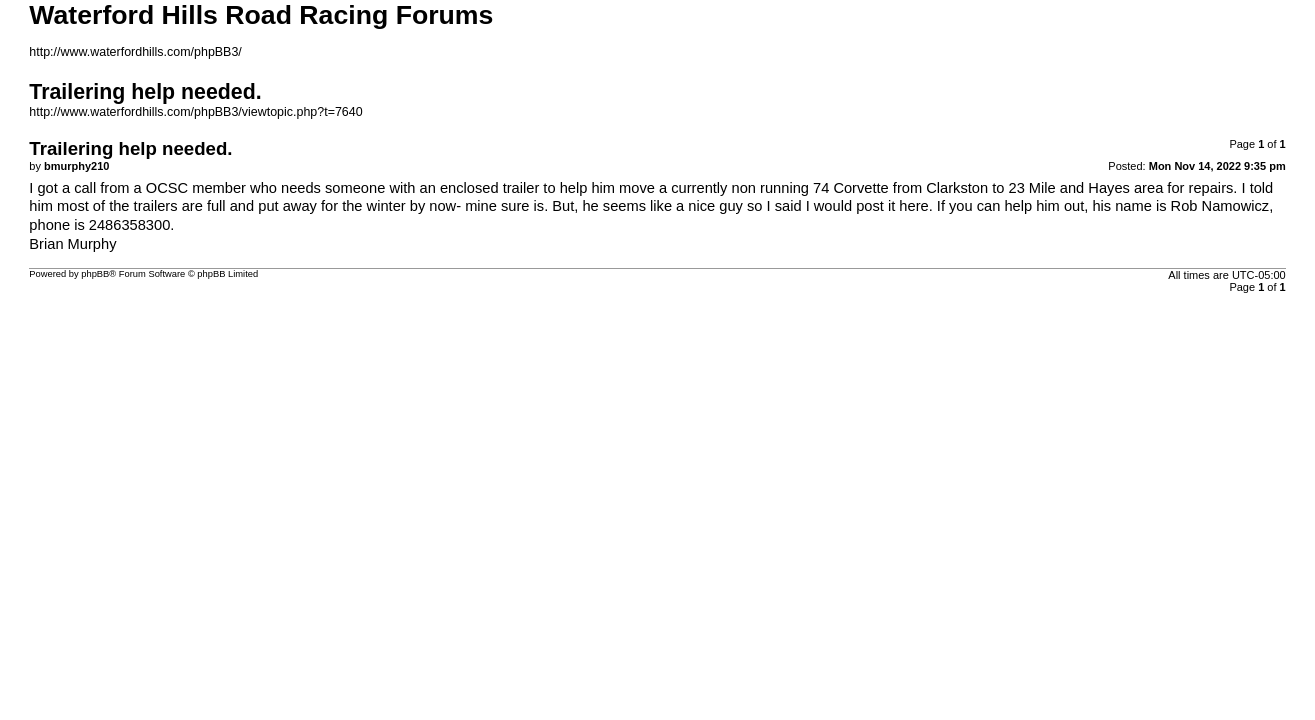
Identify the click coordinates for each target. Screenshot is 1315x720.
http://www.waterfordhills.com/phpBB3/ (135, 52)
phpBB (95, 274)
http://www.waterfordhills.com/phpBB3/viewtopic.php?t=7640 (195, 112)
